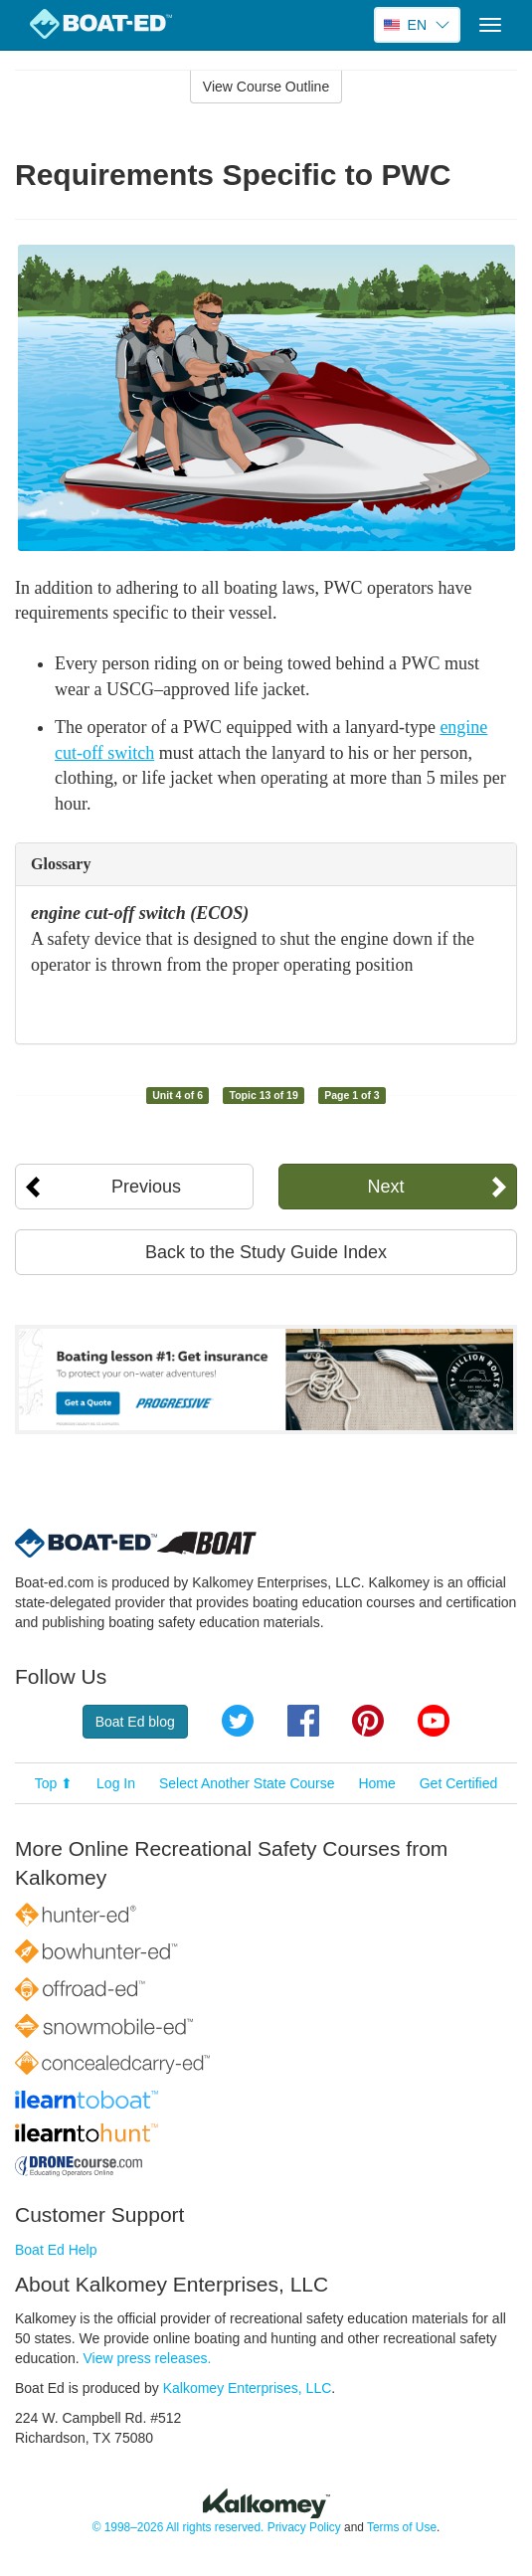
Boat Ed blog (135, 1722)
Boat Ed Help (56, 2250)
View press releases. (148, 2358)
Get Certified (459, 1783)
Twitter (238, 1721)
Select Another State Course (247, 1783)
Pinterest (368, 1721)
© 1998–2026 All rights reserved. (178, 2527)
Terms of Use (402, 2527)
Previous (146, 1186)
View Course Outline (266, 86)
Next (386, 1186)
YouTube (433, 1721)
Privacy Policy (304, 2527)
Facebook (303, 1721)
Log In (115, 1783)
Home (376, 1783)
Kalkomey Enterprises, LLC (247, 2388)
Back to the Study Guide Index (266, 1252)
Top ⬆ (54, 1783)
